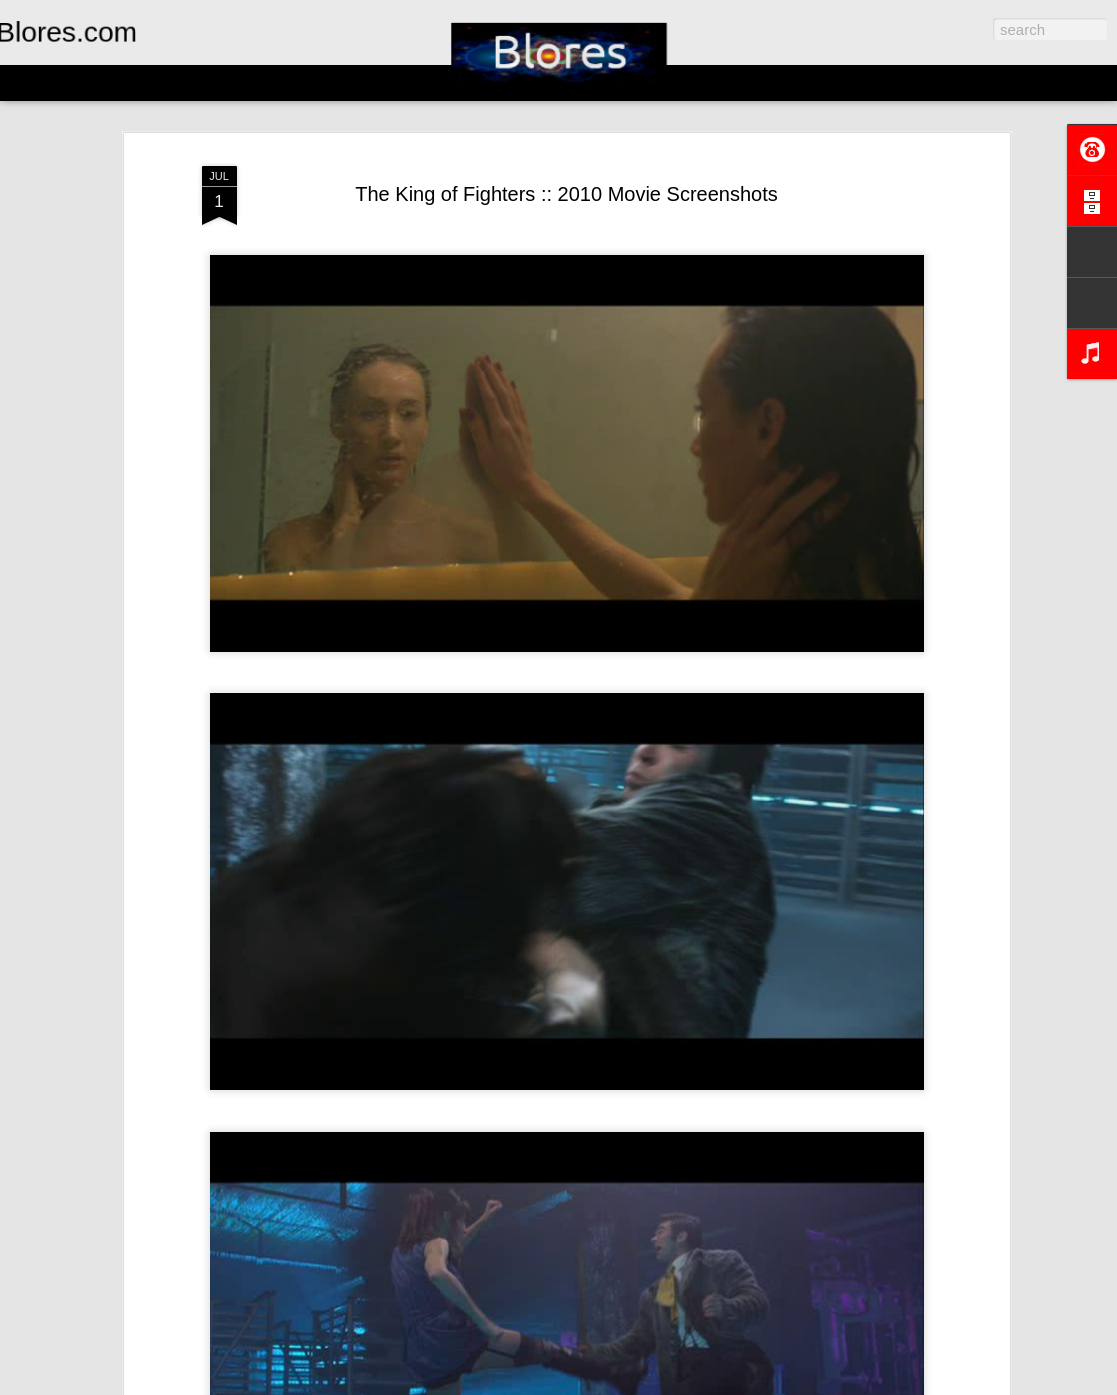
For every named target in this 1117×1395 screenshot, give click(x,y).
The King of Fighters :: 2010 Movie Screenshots (566, 194)
